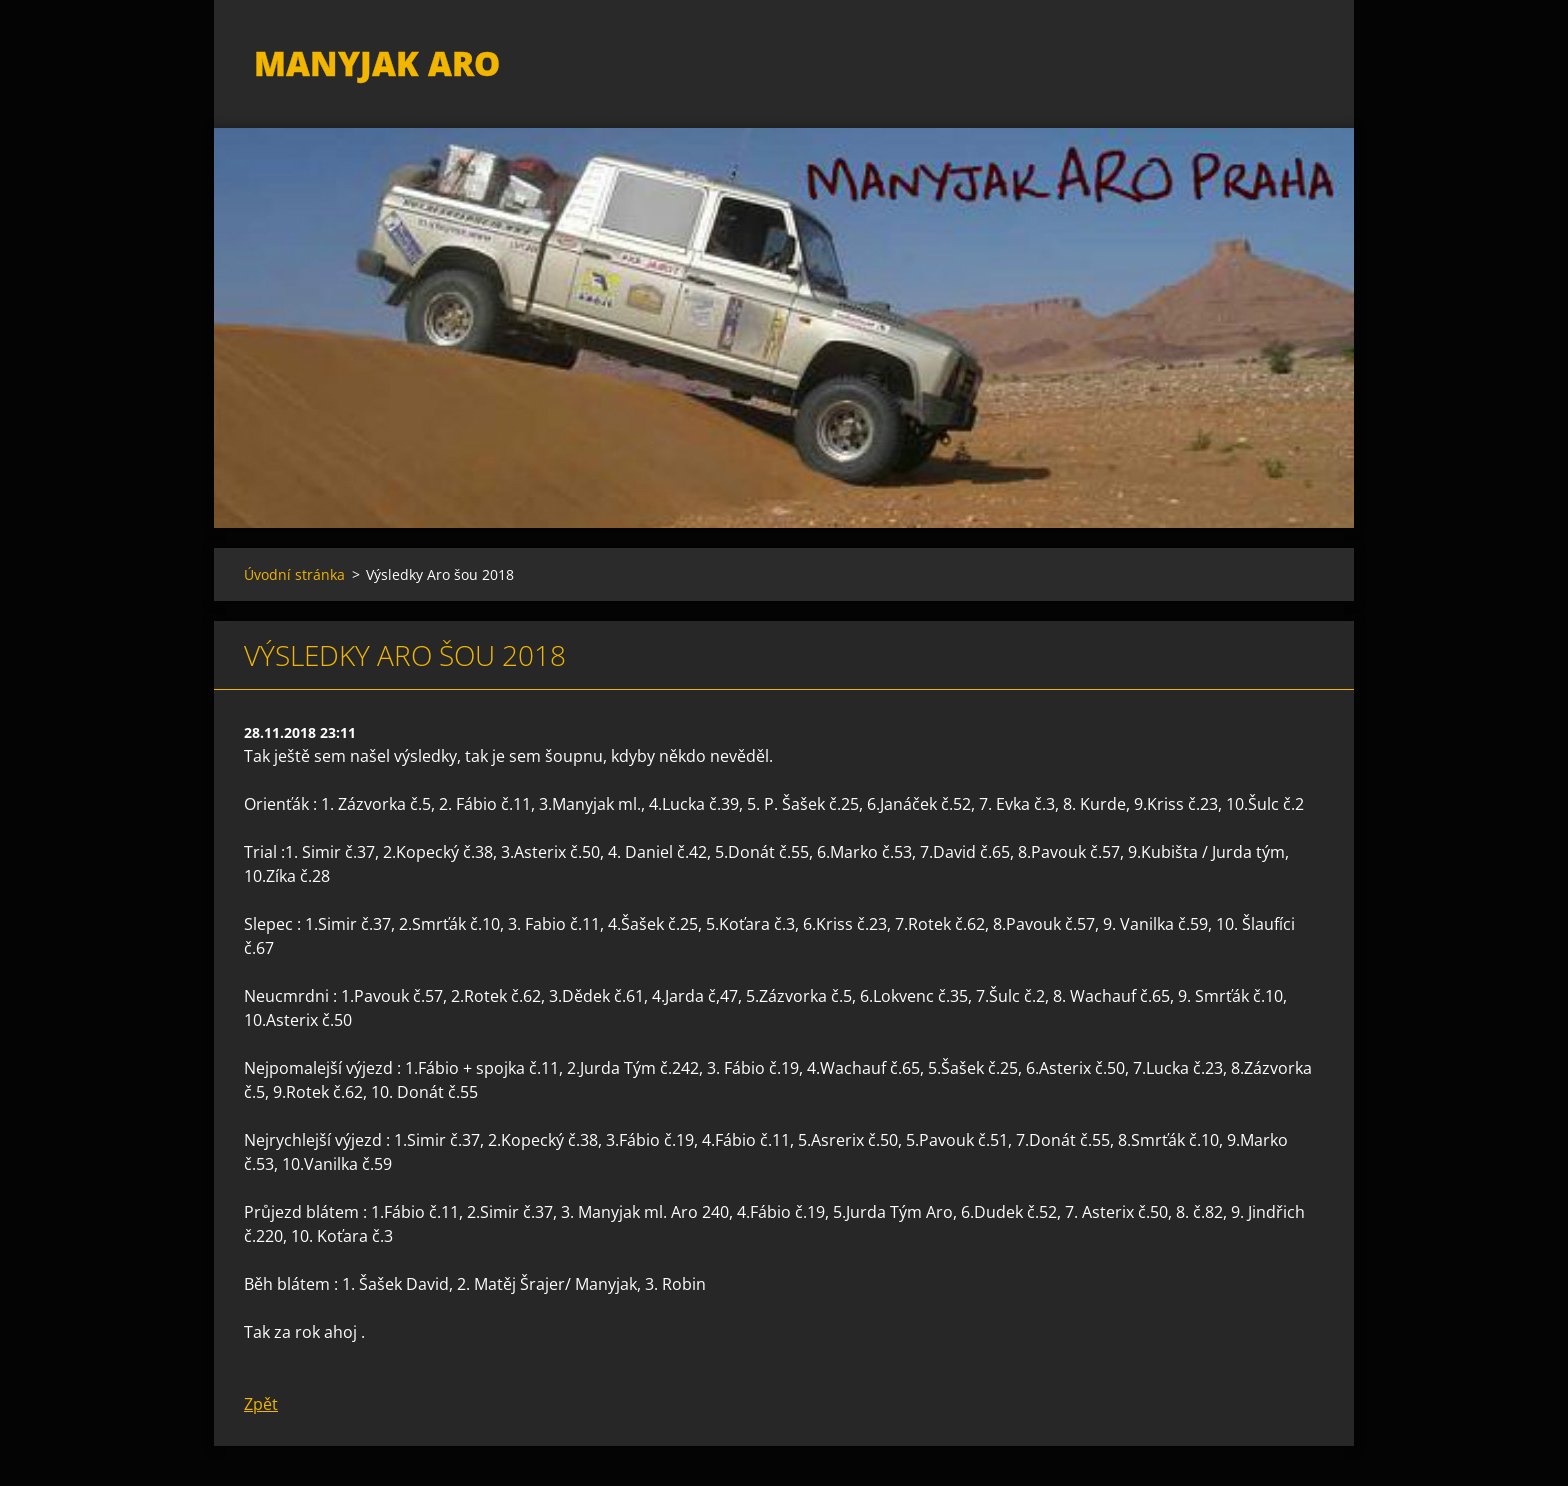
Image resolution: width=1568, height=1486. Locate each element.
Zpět (261, 1404)
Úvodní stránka (294, 574)
